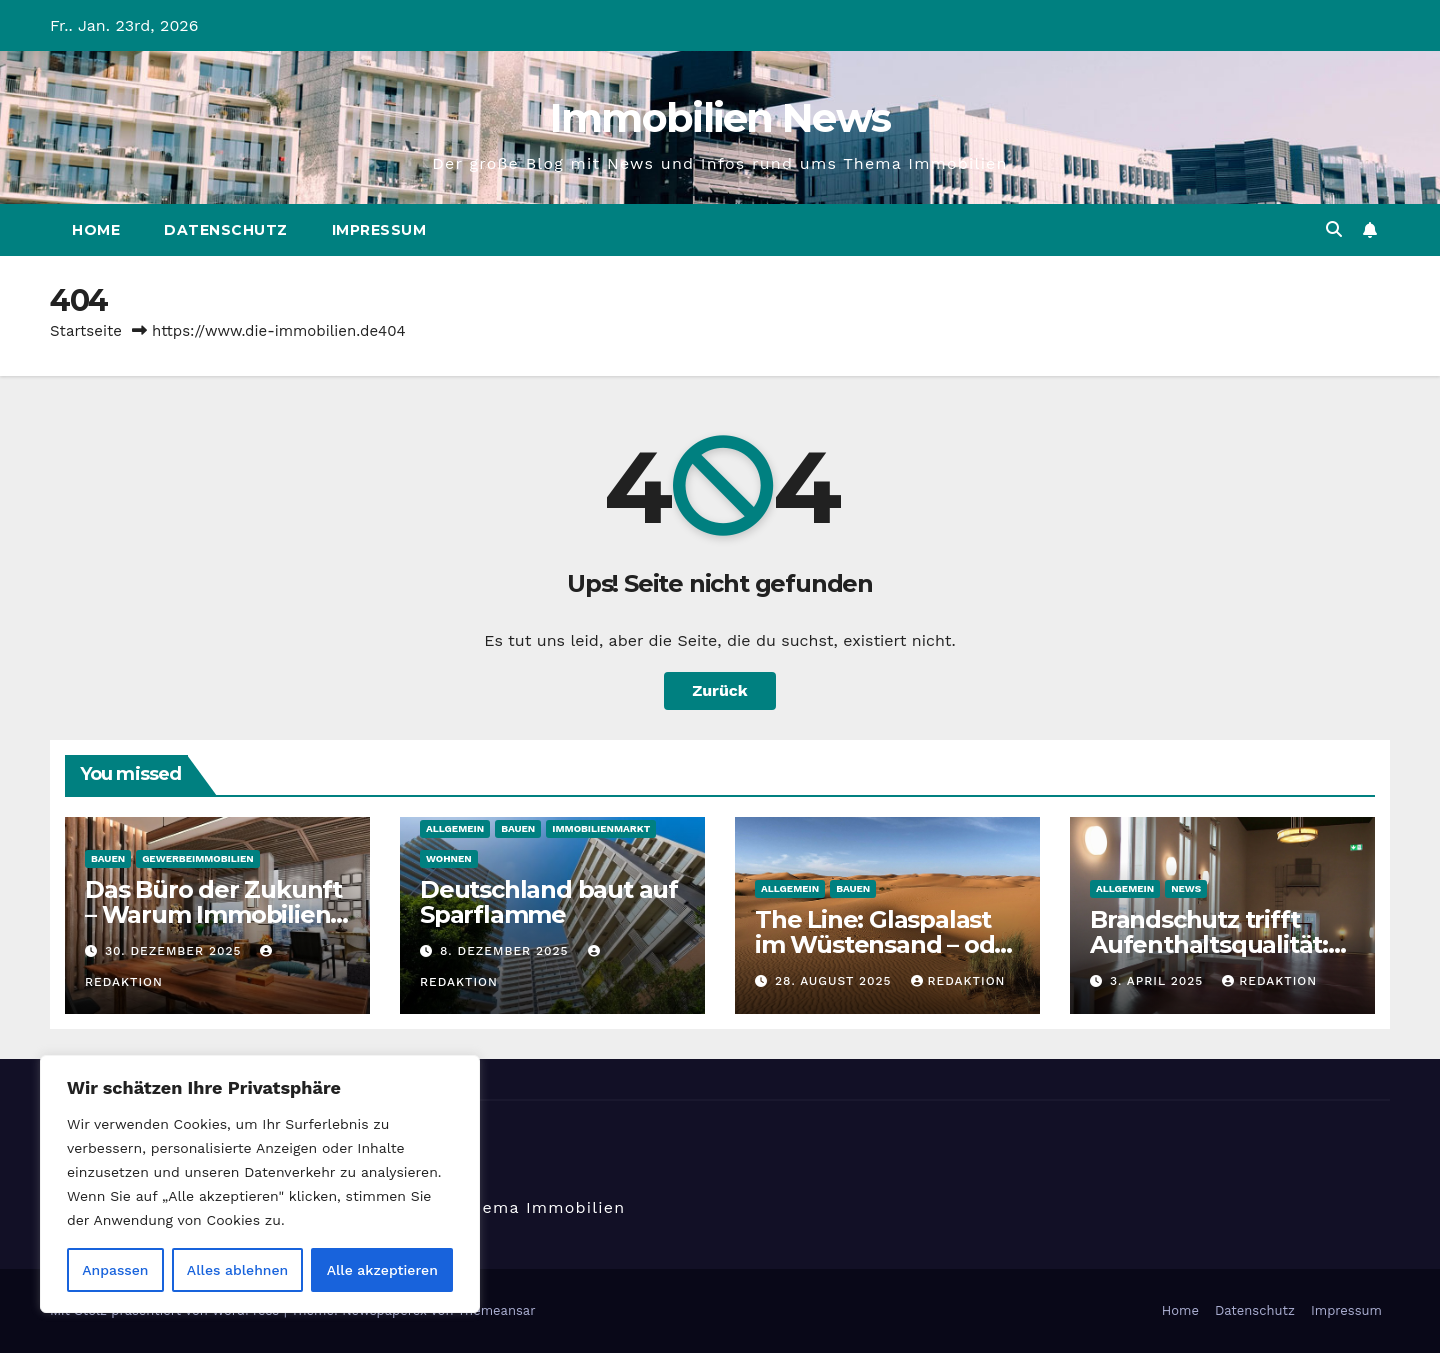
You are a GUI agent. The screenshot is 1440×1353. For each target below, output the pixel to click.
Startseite (86, 331)
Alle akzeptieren (382, 1270)
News (1186, 888)
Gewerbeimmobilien (198, 858)
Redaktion (958, 981)
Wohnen (449, 858)
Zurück (720, 690)
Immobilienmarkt (601, 828)
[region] (260, 1184)
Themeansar (497, 1310)
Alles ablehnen (237, 1270)
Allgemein (455, 828)
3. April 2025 (1159, 981)
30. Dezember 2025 (176, 951)
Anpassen (115, 1270)
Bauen (108, 858)
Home (96, 230)
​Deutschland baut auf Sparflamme (549, 902)
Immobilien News (720, 117)
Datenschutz (226, 230)
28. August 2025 (836, 981)
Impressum (379, 230)
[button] (1334, 229)
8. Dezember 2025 (507, 951)
